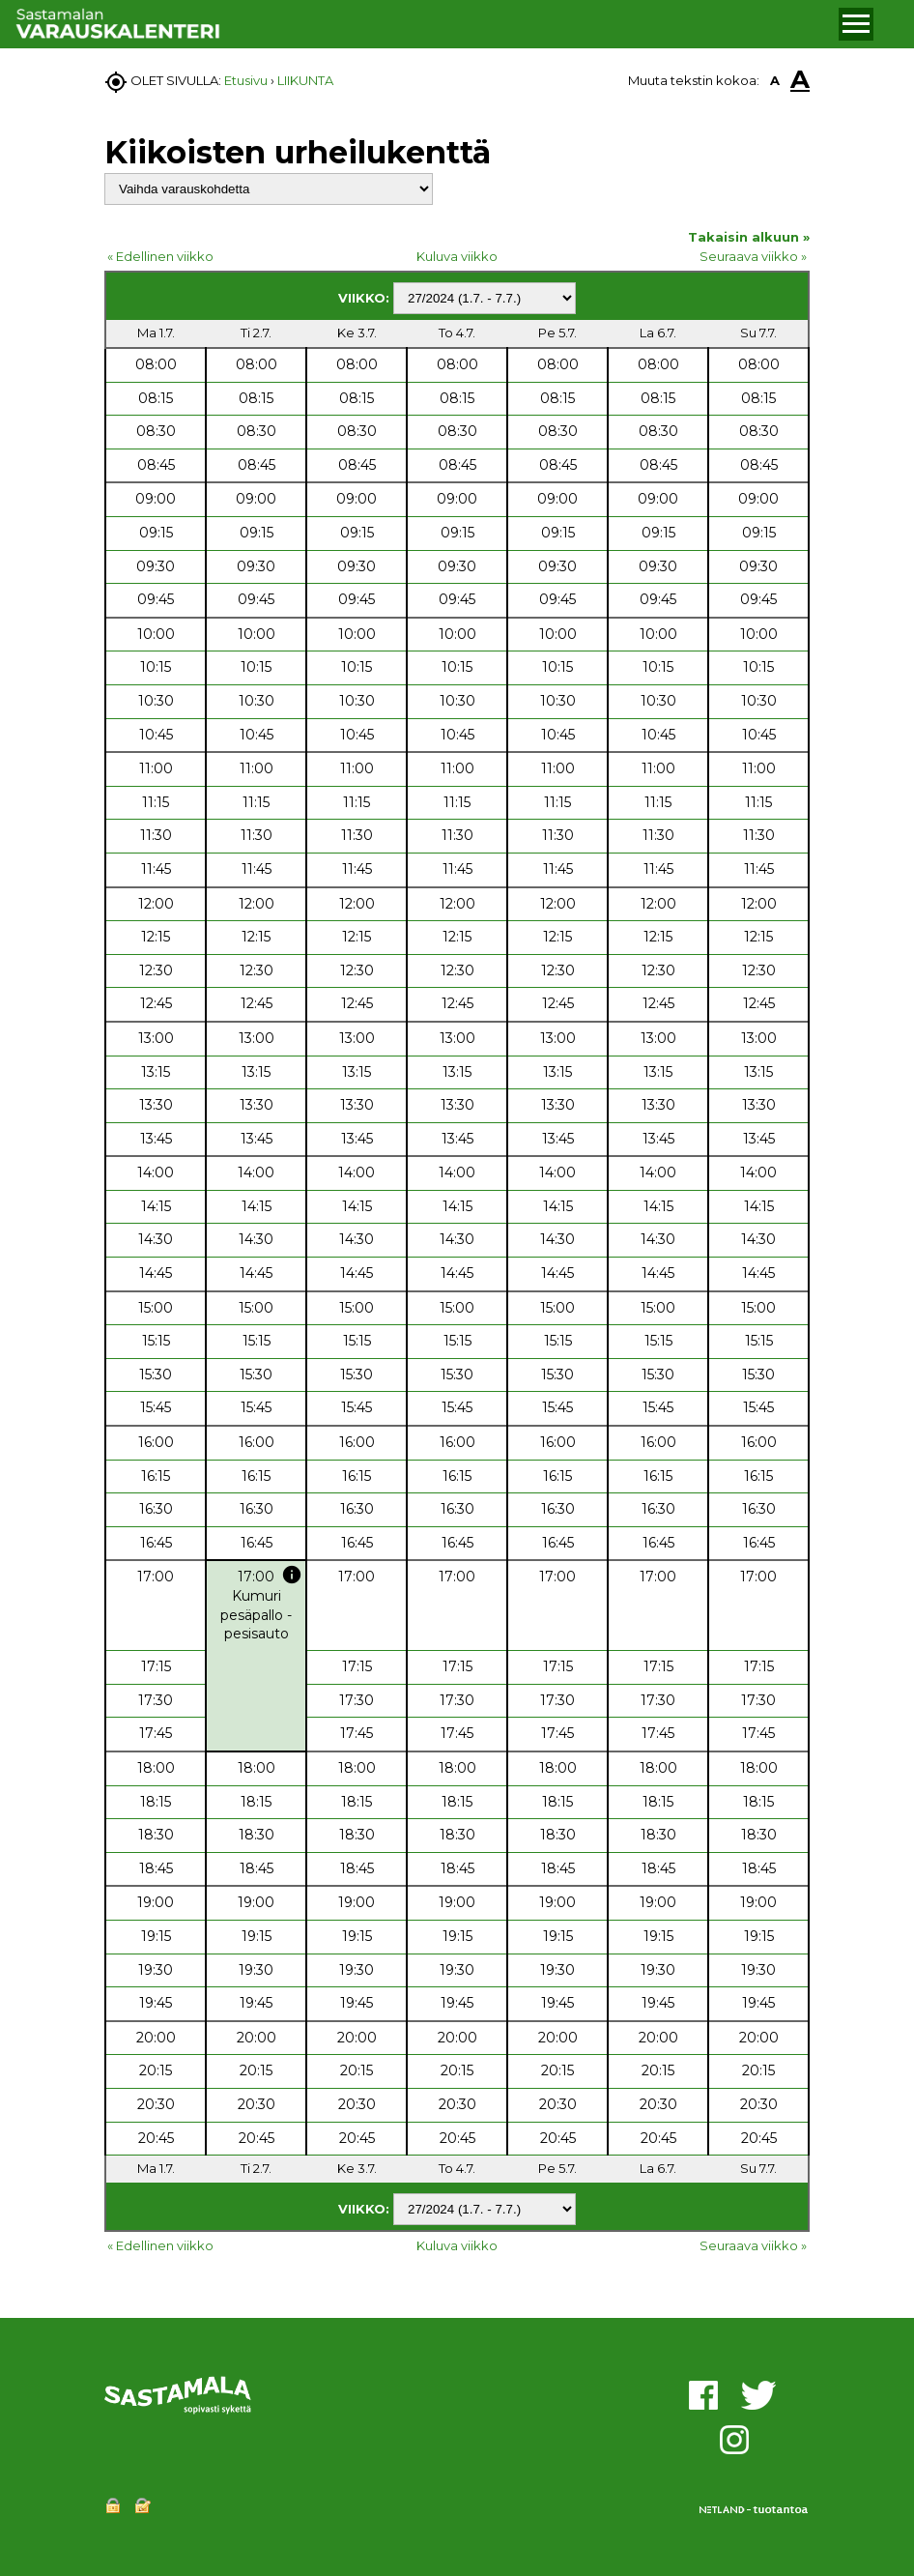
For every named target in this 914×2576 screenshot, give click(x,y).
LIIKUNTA (305, 80)
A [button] (775, 80)
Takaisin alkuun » (749, 237)
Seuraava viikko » (753, 256)
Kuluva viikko (457, 256)
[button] (857, 24)
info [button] (291, 1574)
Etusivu (246, 80)
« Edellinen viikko (160, 256)
